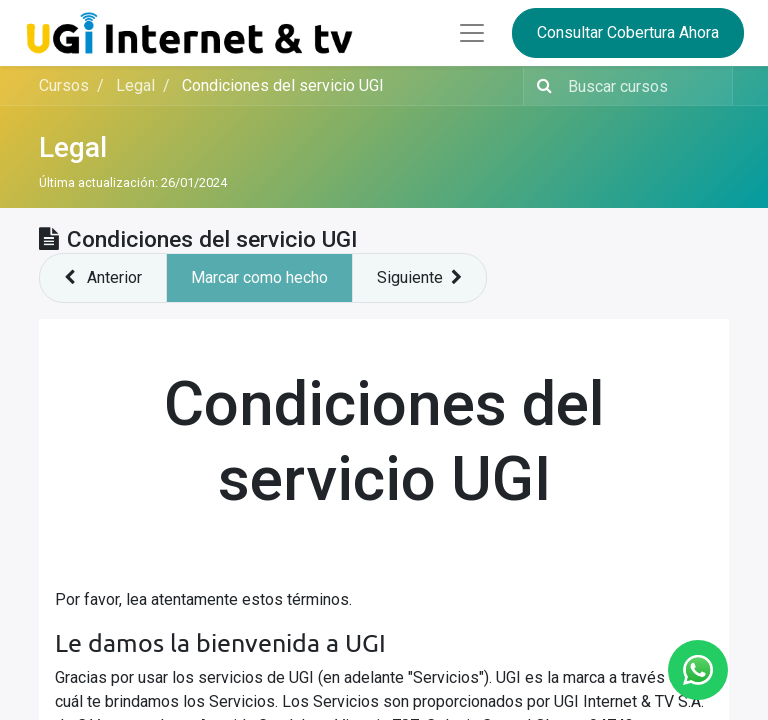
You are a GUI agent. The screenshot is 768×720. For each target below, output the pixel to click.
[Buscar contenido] (644, 86)
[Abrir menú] (472, 33)
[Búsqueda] (540, 86)
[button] (103, 278)
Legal (73, 147)
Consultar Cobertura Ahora (628, 32)
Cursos (64, 85)
